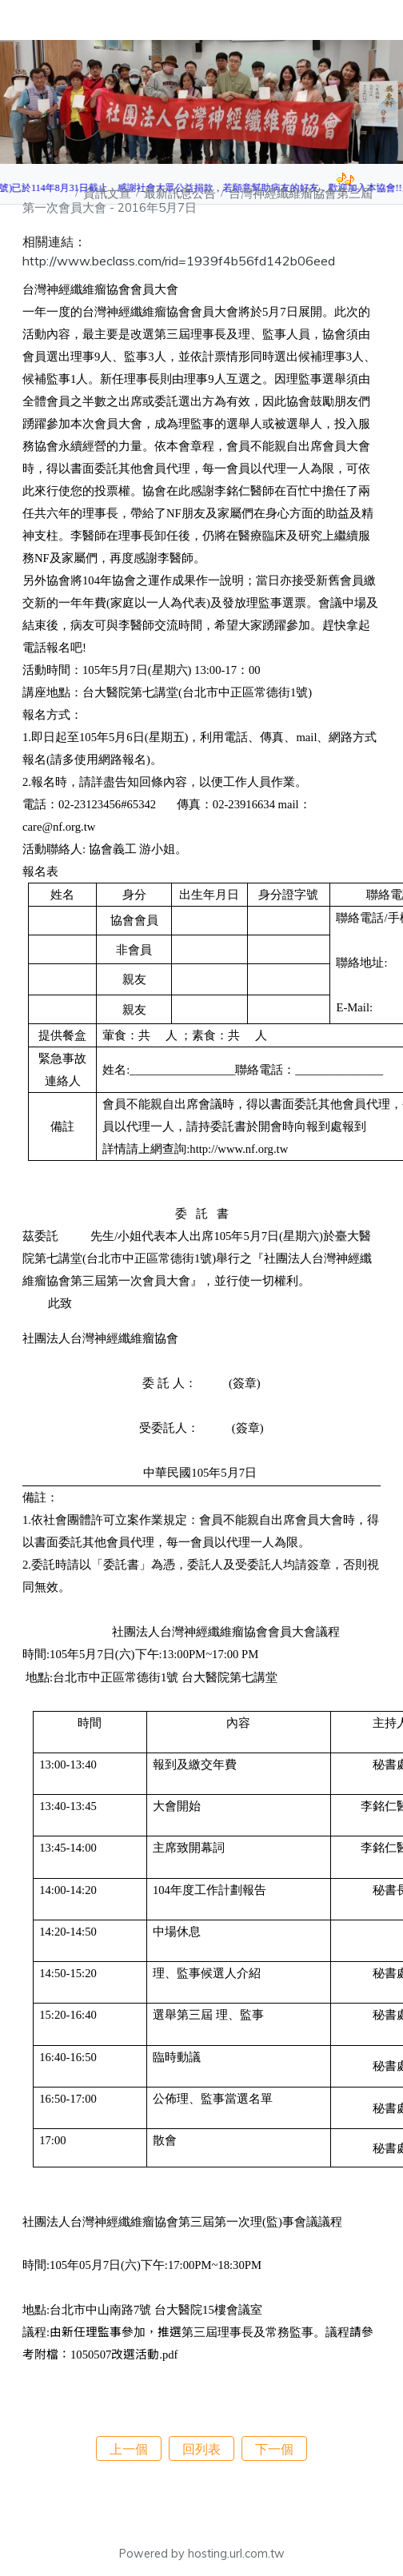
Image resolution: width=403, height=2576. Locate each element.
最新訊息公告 (181, 193)
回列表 (201, 2449)
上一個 (129, 2449)
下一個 (274, 2449)
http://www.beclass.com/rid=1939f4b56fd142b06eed (178, 261)
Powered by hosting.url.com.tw (202, 2553)
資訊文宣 (108, 193)
